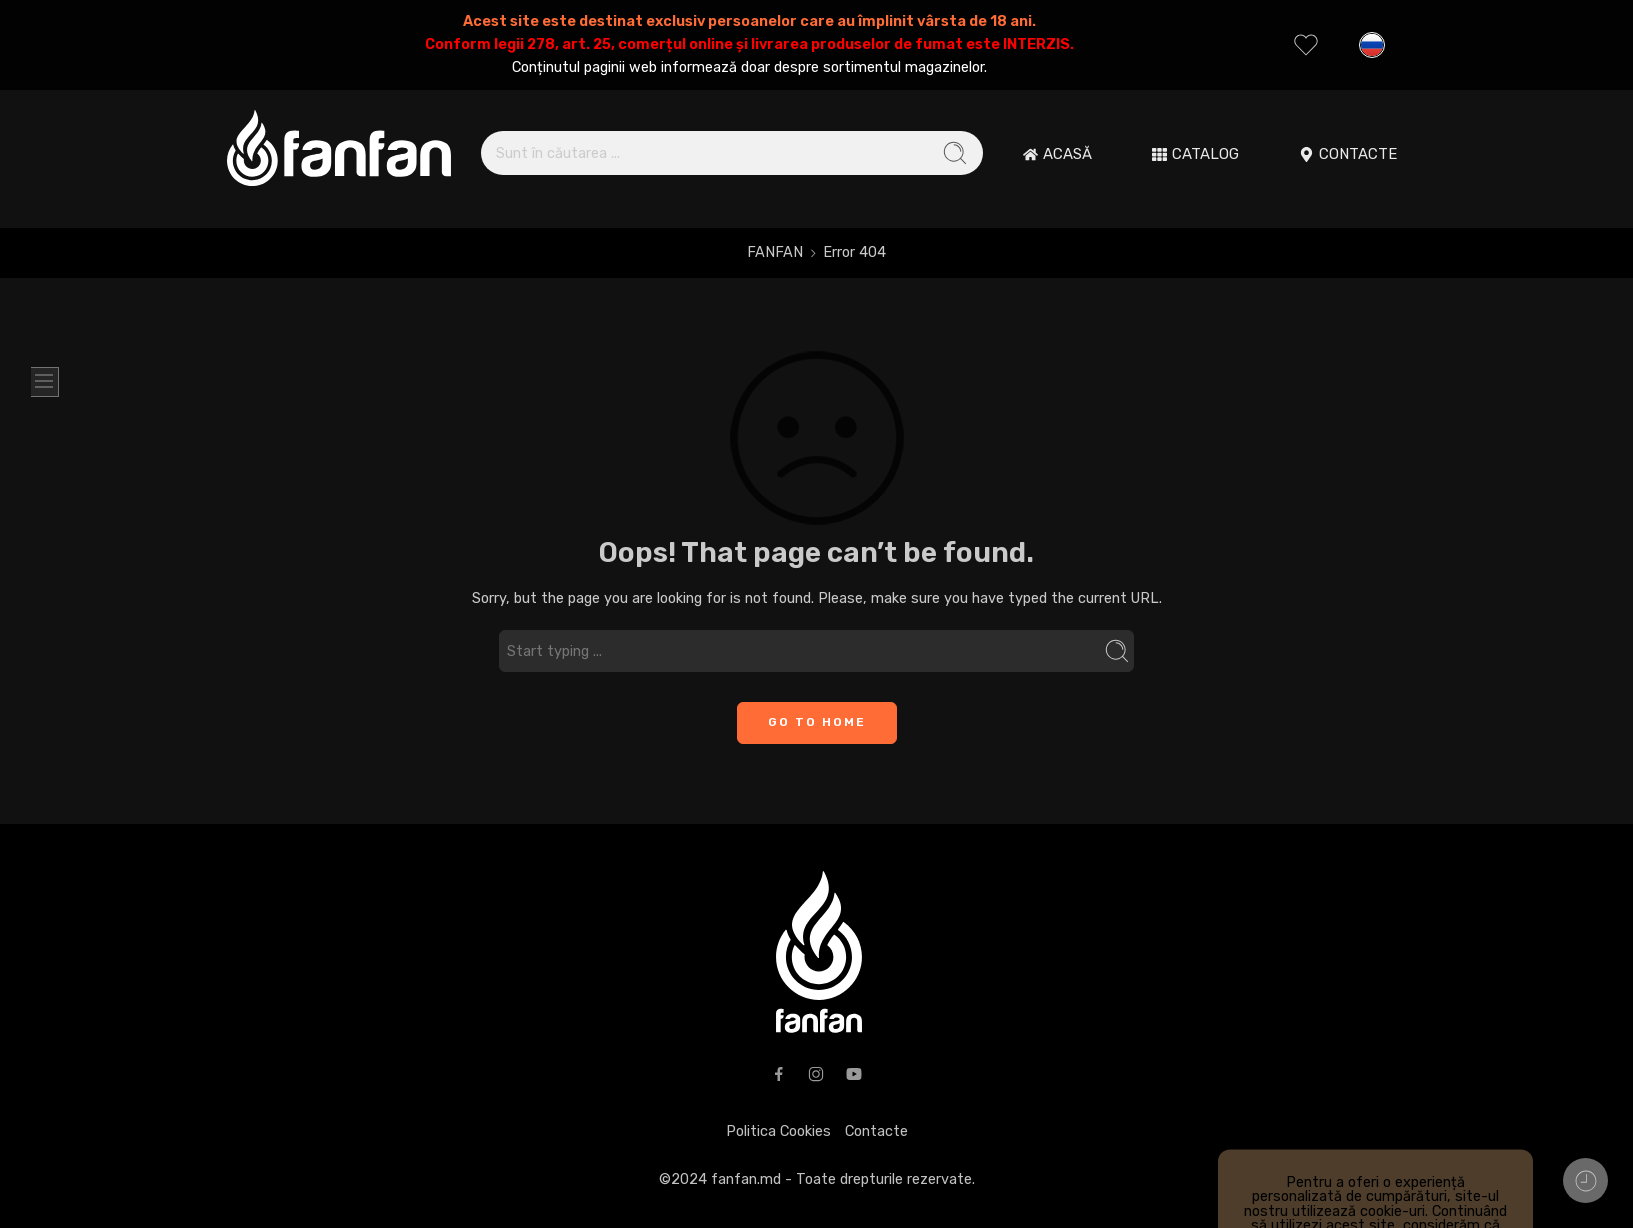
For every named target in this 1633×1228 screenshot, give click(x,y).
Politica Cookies (778, 1131)
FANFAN (775, 252)
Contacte (876, 1131)
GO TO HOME (817, 722)
